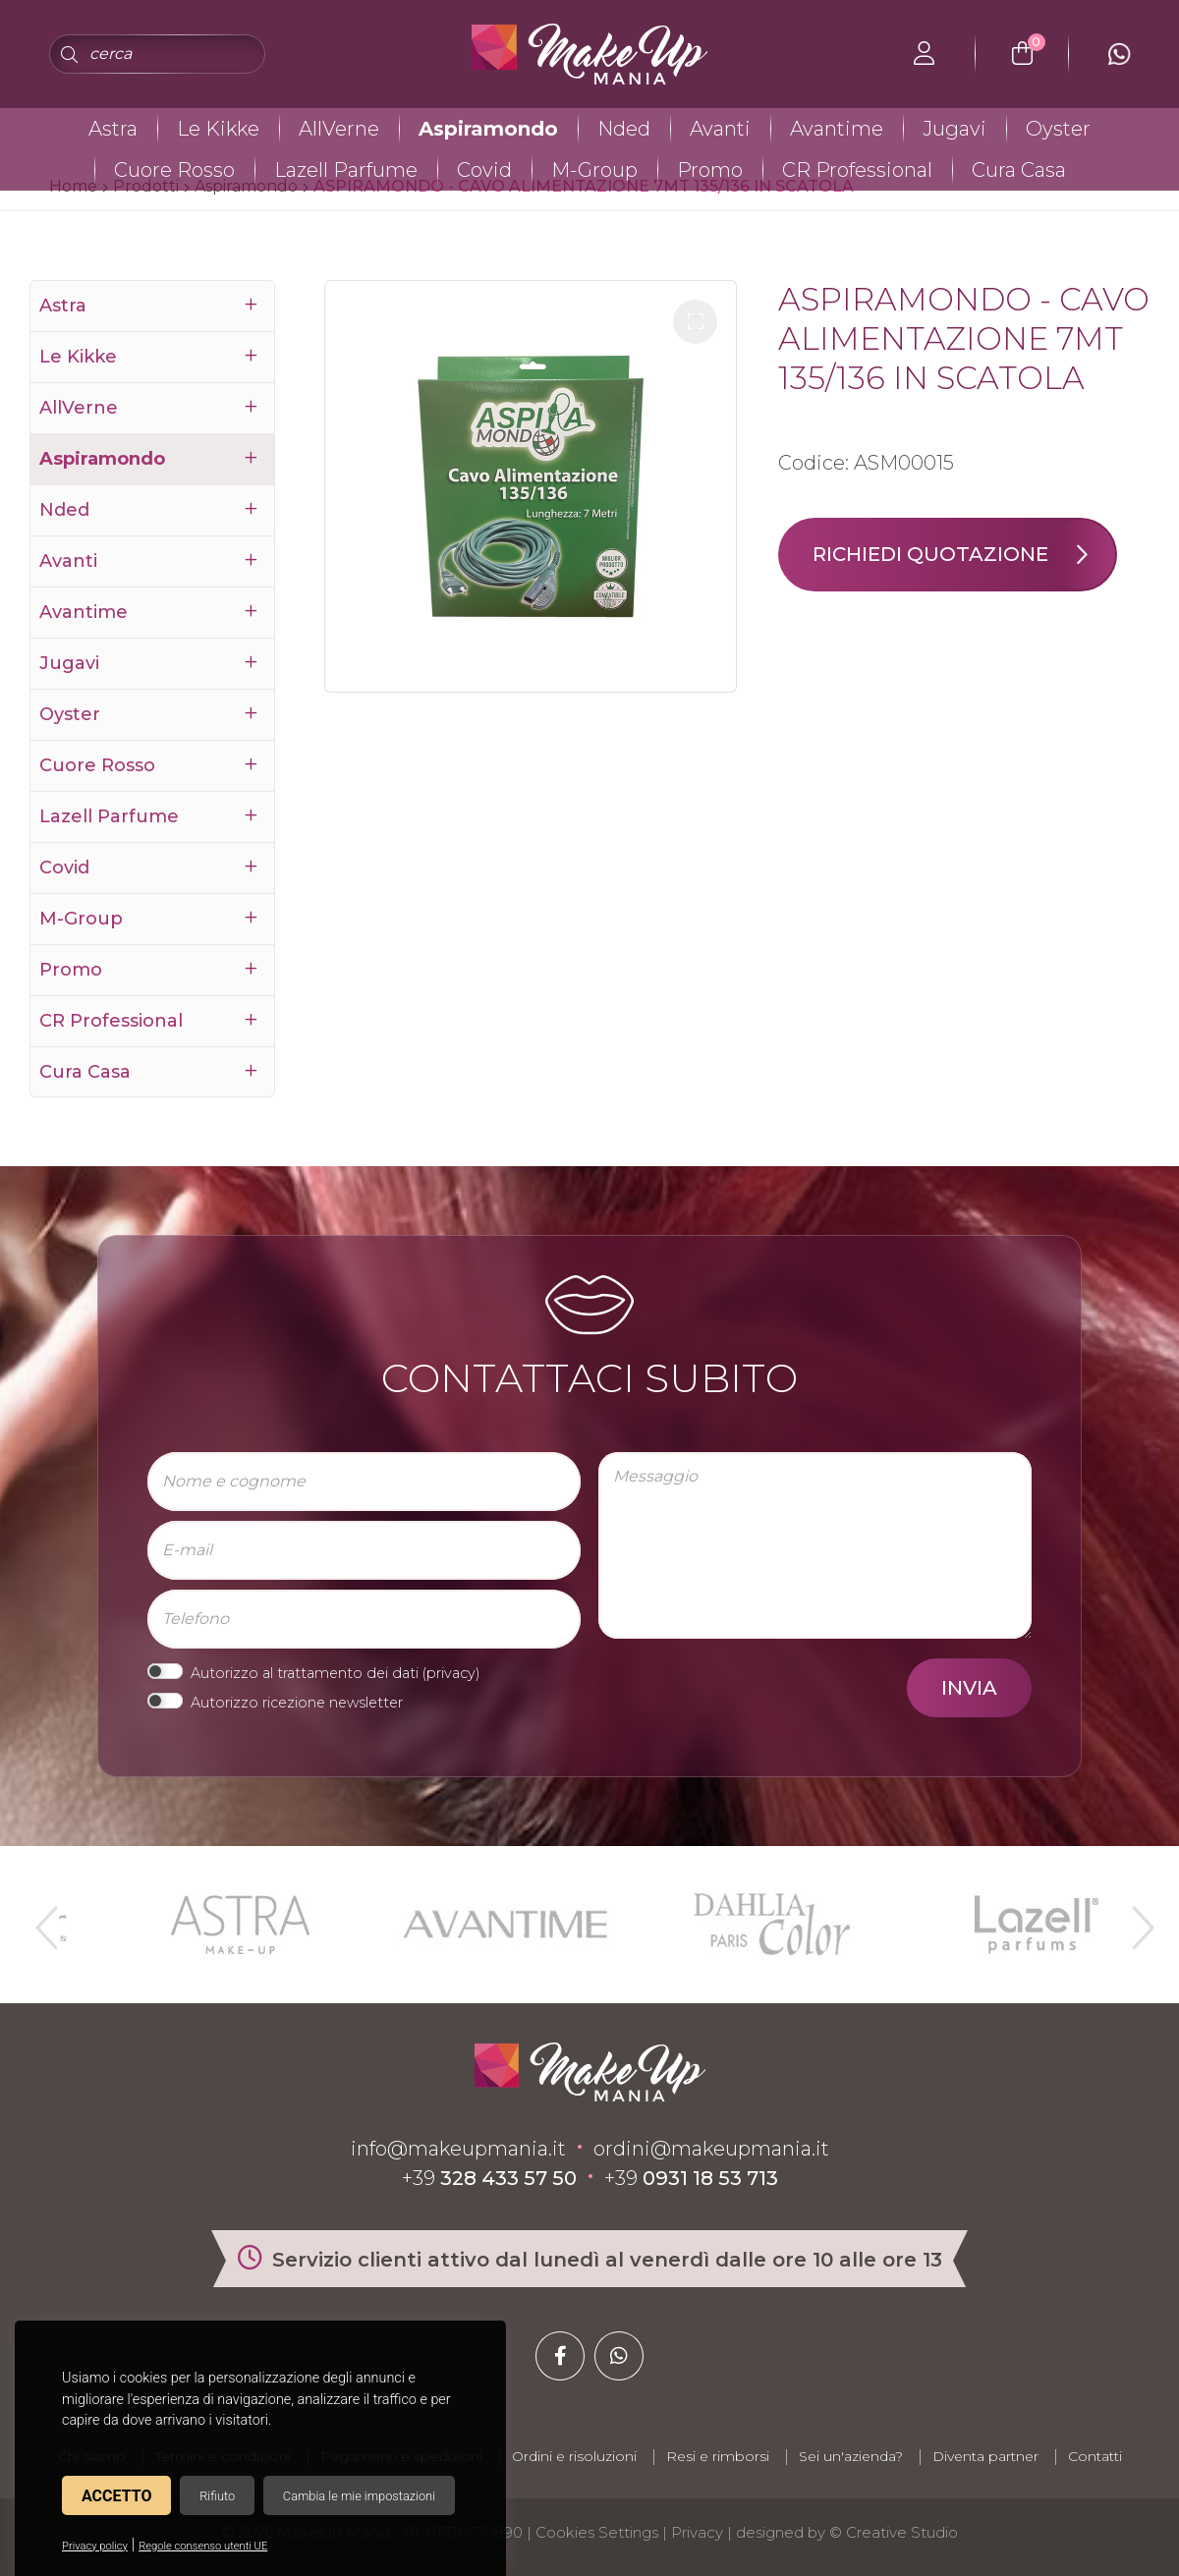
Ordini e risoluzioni (574, 2456)
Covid (484, 170)
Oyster (1058, 128)
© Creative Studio (893, 2532)
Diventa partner (985, 2456)
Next (1135, 1919)
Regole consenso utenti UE (203, 2546)
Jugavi (954, 128)
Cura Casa (1019, 170)
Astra (113, 128)
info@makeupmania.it (458, 2148)
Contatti (1095, 2456)
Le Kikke (218, 128)
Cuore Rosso (174, 170)
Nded (623, 128)
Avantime (836, 128)
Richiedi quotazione (964, 554)
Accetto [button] (116, 2496)
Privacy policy (95, 2546)
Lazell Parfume (346, 170)
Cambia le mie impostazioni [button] (359, 2496)
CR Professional (857, 170)
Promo (710, 170)
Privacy (697, 2532)
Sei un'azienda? (851, 2456)
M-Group (594, 170)
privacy (451, 1673)
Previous (44, 1919)
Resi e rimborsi (717, 2456)
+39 (489, 2178)
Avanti (720, 128)
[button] (695, 322)
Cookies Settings (596, 2532)
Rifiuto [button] (217, 2496)
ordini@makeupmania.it (711, 2148)
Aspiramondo (488, 128)
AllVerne (339, 128)
